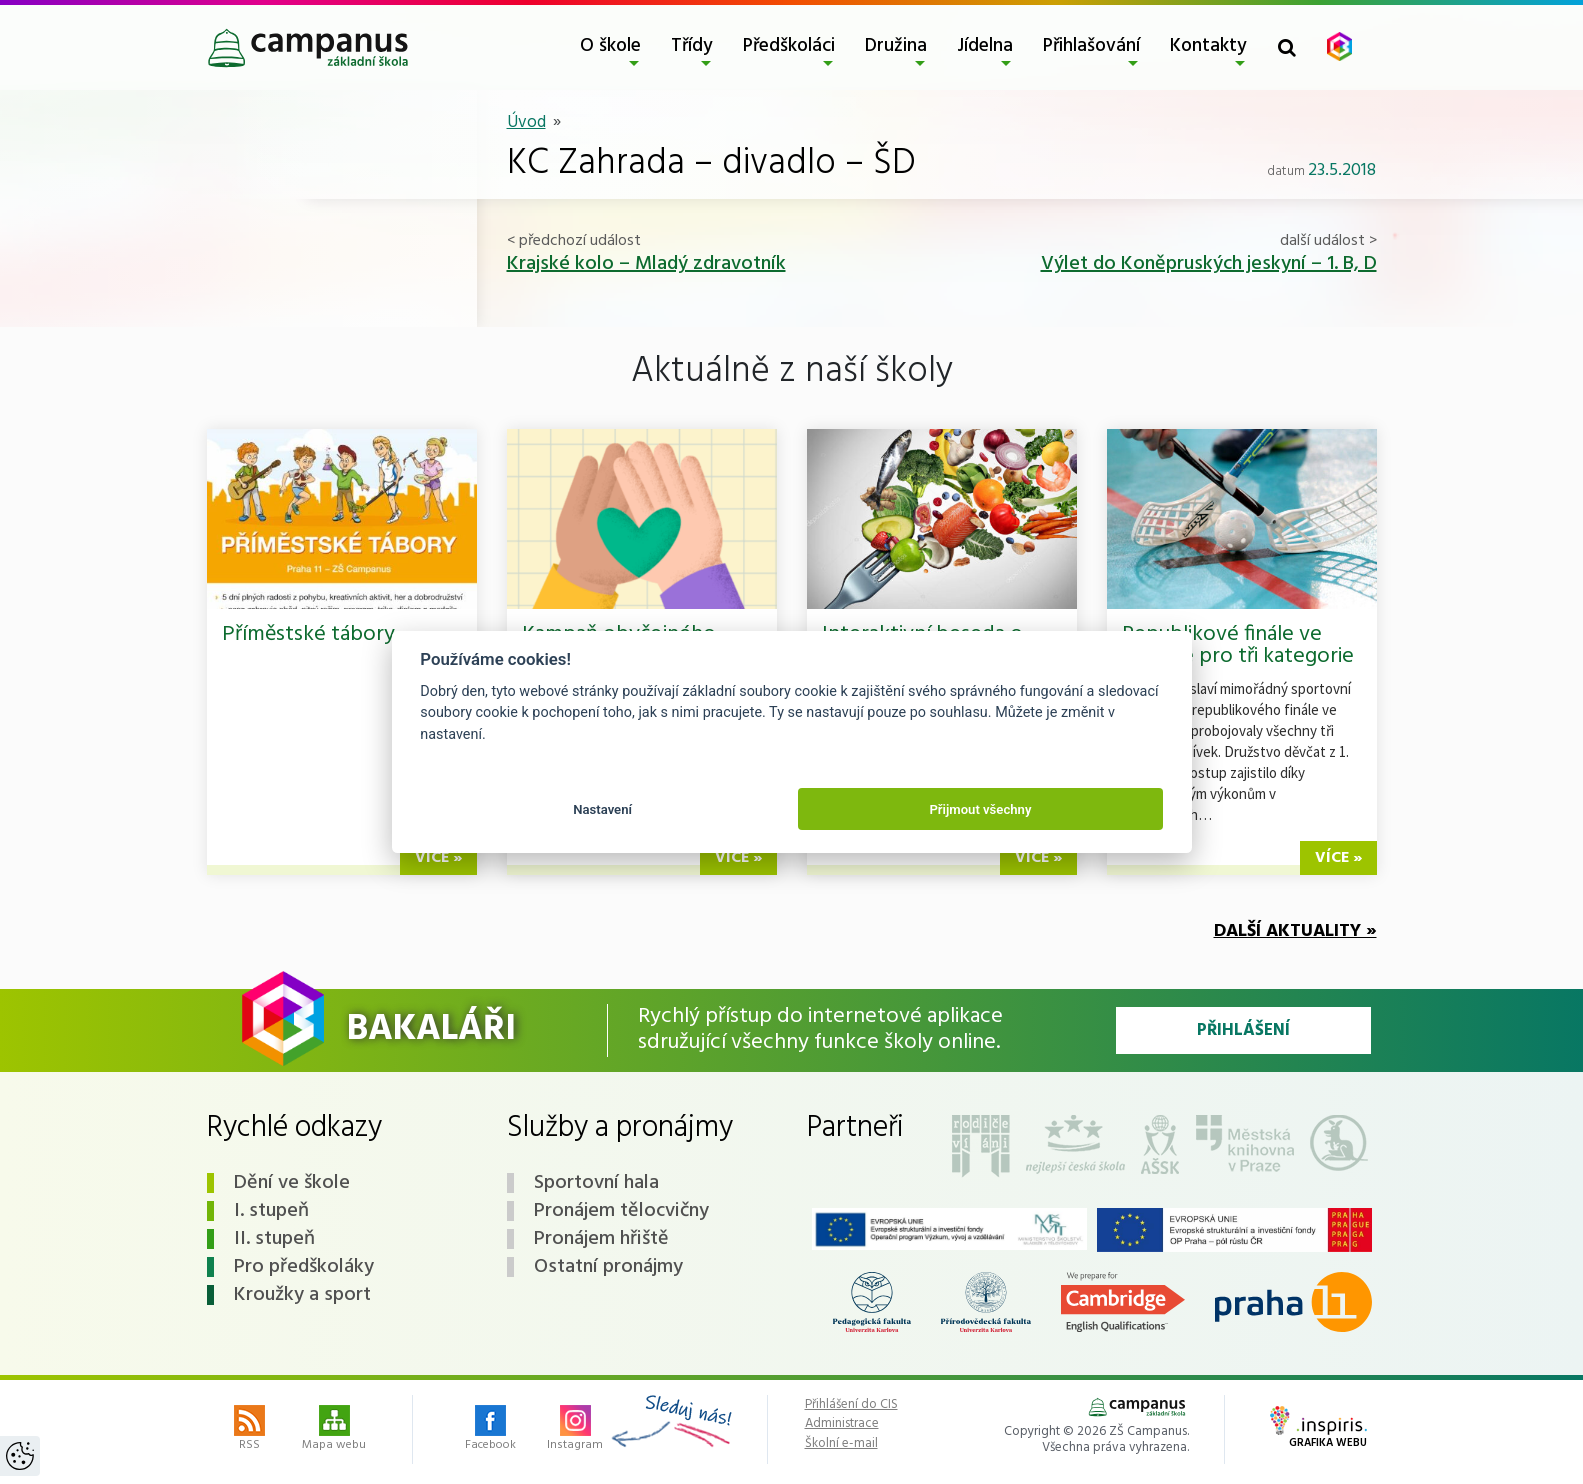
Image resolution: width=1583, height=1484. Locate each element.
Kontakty (1208, 46)
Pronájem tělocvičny (621, 1211)
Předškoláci (789, 46)
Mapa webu (334, 1430)
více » (438, 858)
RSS (249, 1430)
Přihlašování (1091, 46)
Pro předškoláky (304, 1267)
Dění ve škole (292, 1183)
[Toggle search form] (1287, 47)
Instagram (575, 1430)
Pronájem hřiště (601, 1239)
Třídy (692, 46)
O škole (610, 46)
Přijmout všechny (980, 809)
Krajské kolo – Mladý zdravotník (646, 264)
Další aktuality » (1295, 931)
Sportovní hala (596, 1183)
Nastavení (602, 809)
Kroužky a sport (302, 1295)
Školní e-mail (841, 1444)
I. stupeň (271, 1211)
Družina (896, 46)
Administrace (842, 1424)
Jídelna (985, 46)
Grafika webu (1318, 1429)
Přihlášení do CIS (851, 1405)
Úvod (526, 122)
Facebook (490, 1430)
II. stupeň (274, 1239)
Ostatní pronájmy (608, 1267)
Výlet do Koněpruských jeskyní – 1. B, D (1209, 264)
